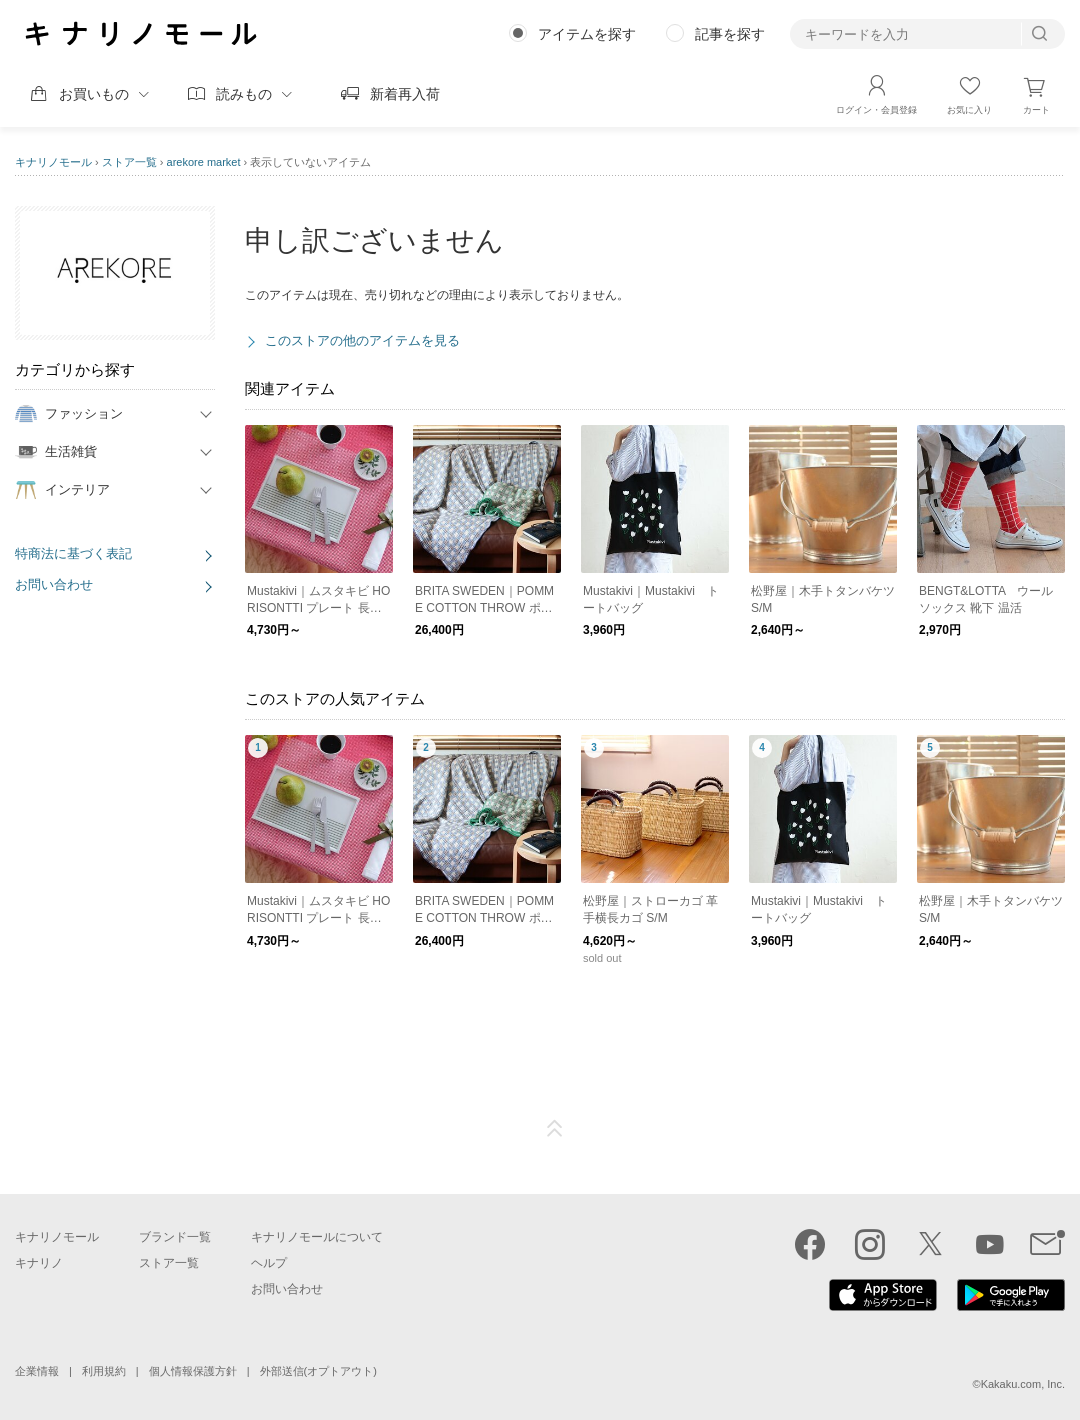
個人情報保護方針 (193, 1371)
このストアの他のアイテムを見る (362, 340)
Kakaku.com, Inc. (1023, 1384)
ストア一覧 (129, 162)
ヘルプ (269, 1263)
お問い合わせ (54, 584)
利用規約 (104, 1371)
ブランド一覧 (175, 1237)
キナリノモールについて (317, 1237)
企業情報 (37, 1371)
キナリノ (39, 1263)
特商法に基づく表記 (73, 553)
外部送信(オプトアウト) (318, 1371)
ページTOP (555, 1129)
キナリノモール (53, 162)
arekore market (204, 162)
